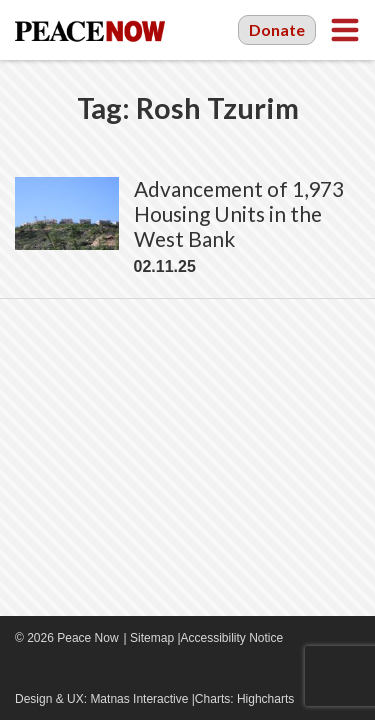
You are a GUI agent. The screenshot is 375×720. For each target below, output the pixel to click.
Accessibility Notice (232, 638)
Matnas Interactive (139, 699)
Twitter (85, 670)
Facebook (25, 670)
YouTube (55, 670)
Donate (277, 29)
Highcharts (265, 699)
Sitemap (152, 638)
